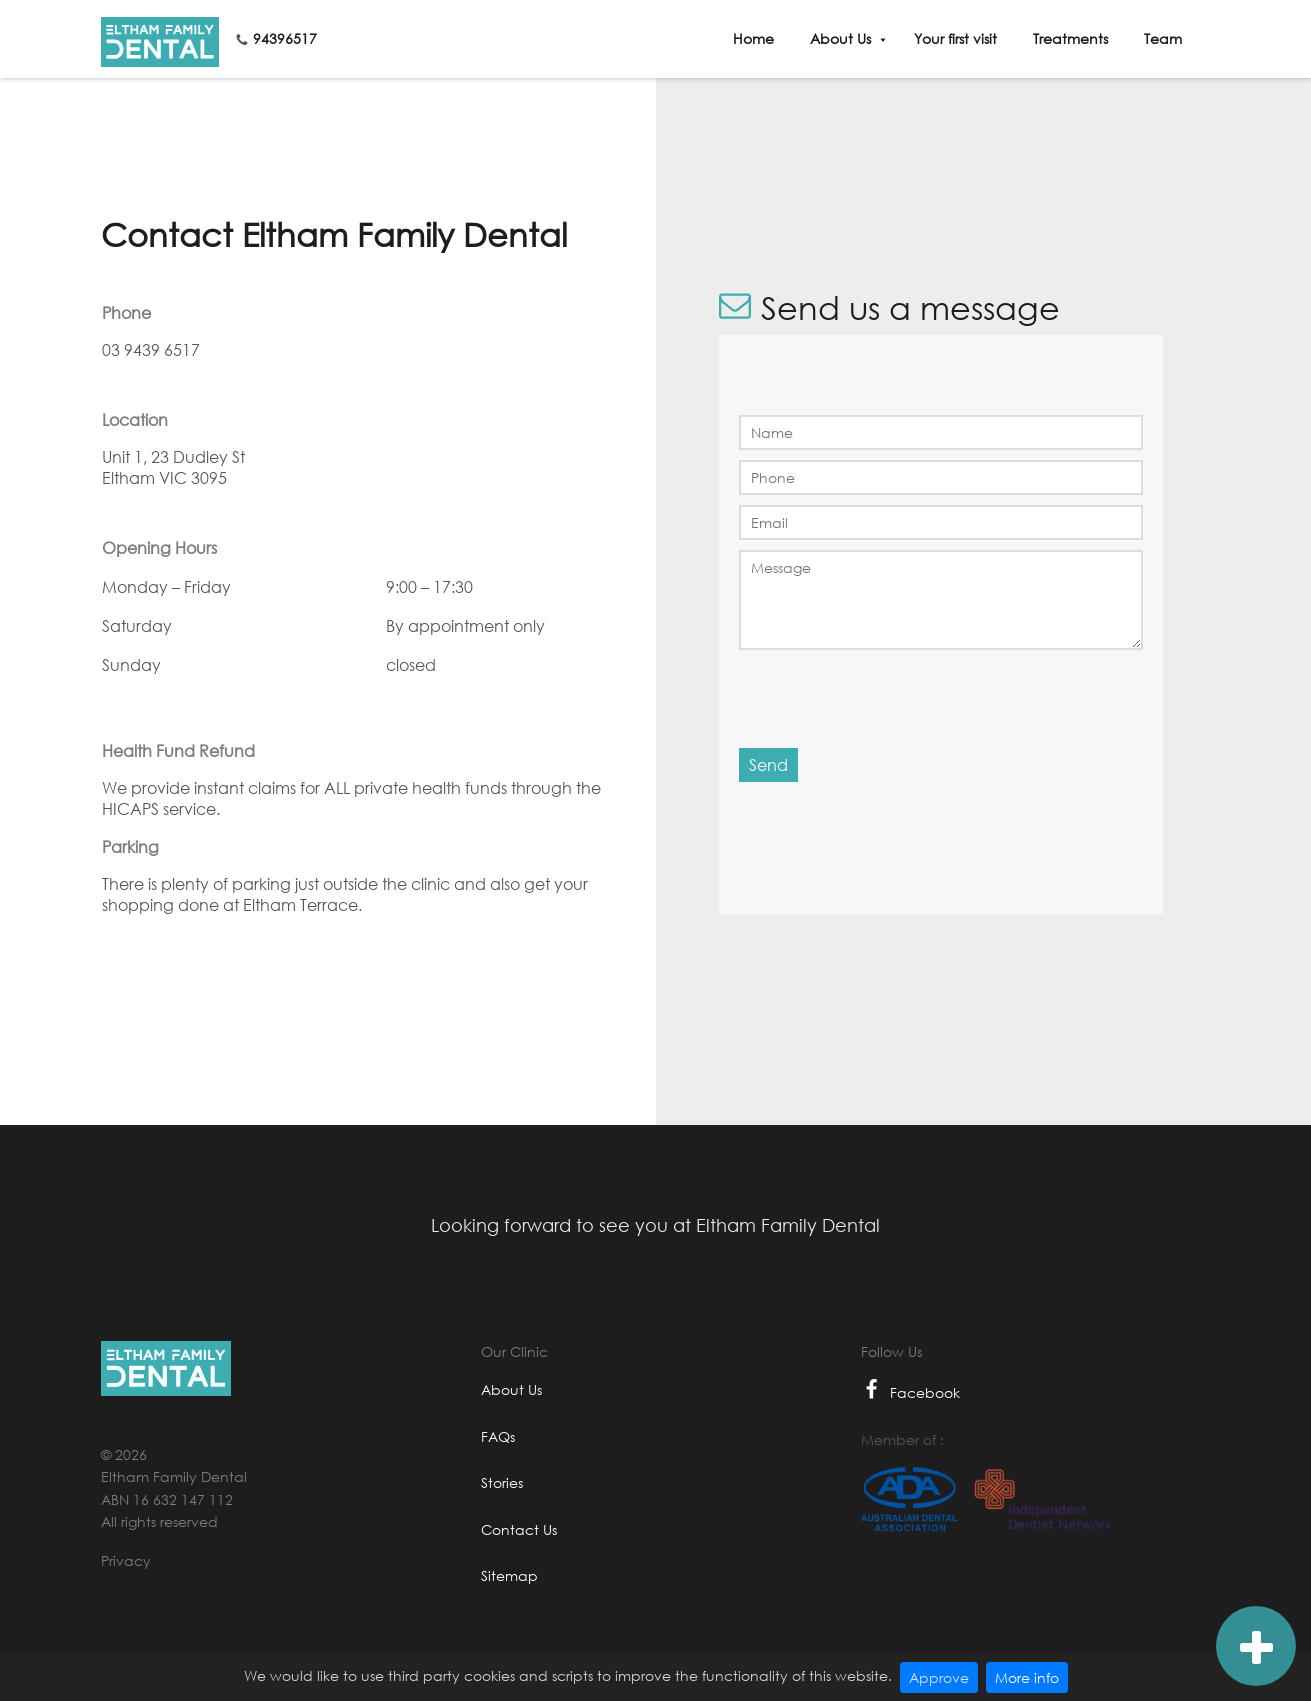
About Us (840, 38)
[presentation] (883, 697)
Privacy (126, 1560)
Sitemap (509, 1575)
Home (753, 38)
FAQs (498, 1436)
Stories (502, 1482)
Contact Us (519, 1529)
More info (1027, 1677)
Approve (939, 1677)
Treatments (1070, 38)
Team (1163, 38)
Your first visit (955, 38)
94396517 (285, 38)
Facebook (910, 1392)
